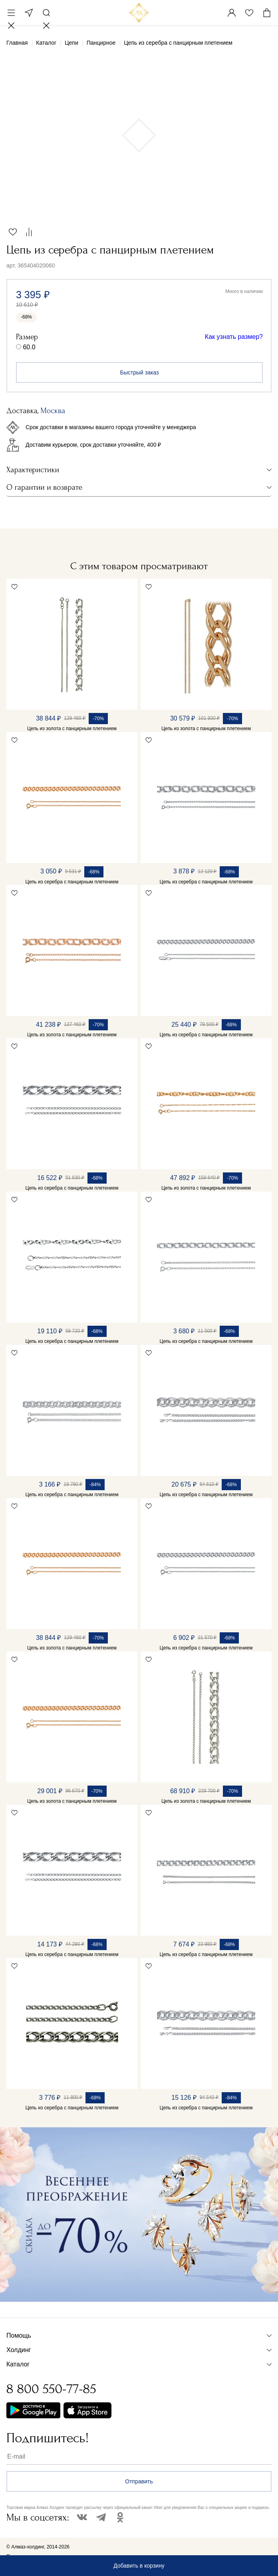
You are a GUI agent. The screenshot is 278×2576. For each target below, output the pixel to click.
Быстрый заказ (139, 372)
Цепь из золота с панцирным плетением (72, 728)
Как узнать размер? (234, 336)
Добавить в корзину (139, 2565)
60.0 (29, 347)
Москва (28, 12)
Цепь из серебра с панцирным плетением (72, 882)
